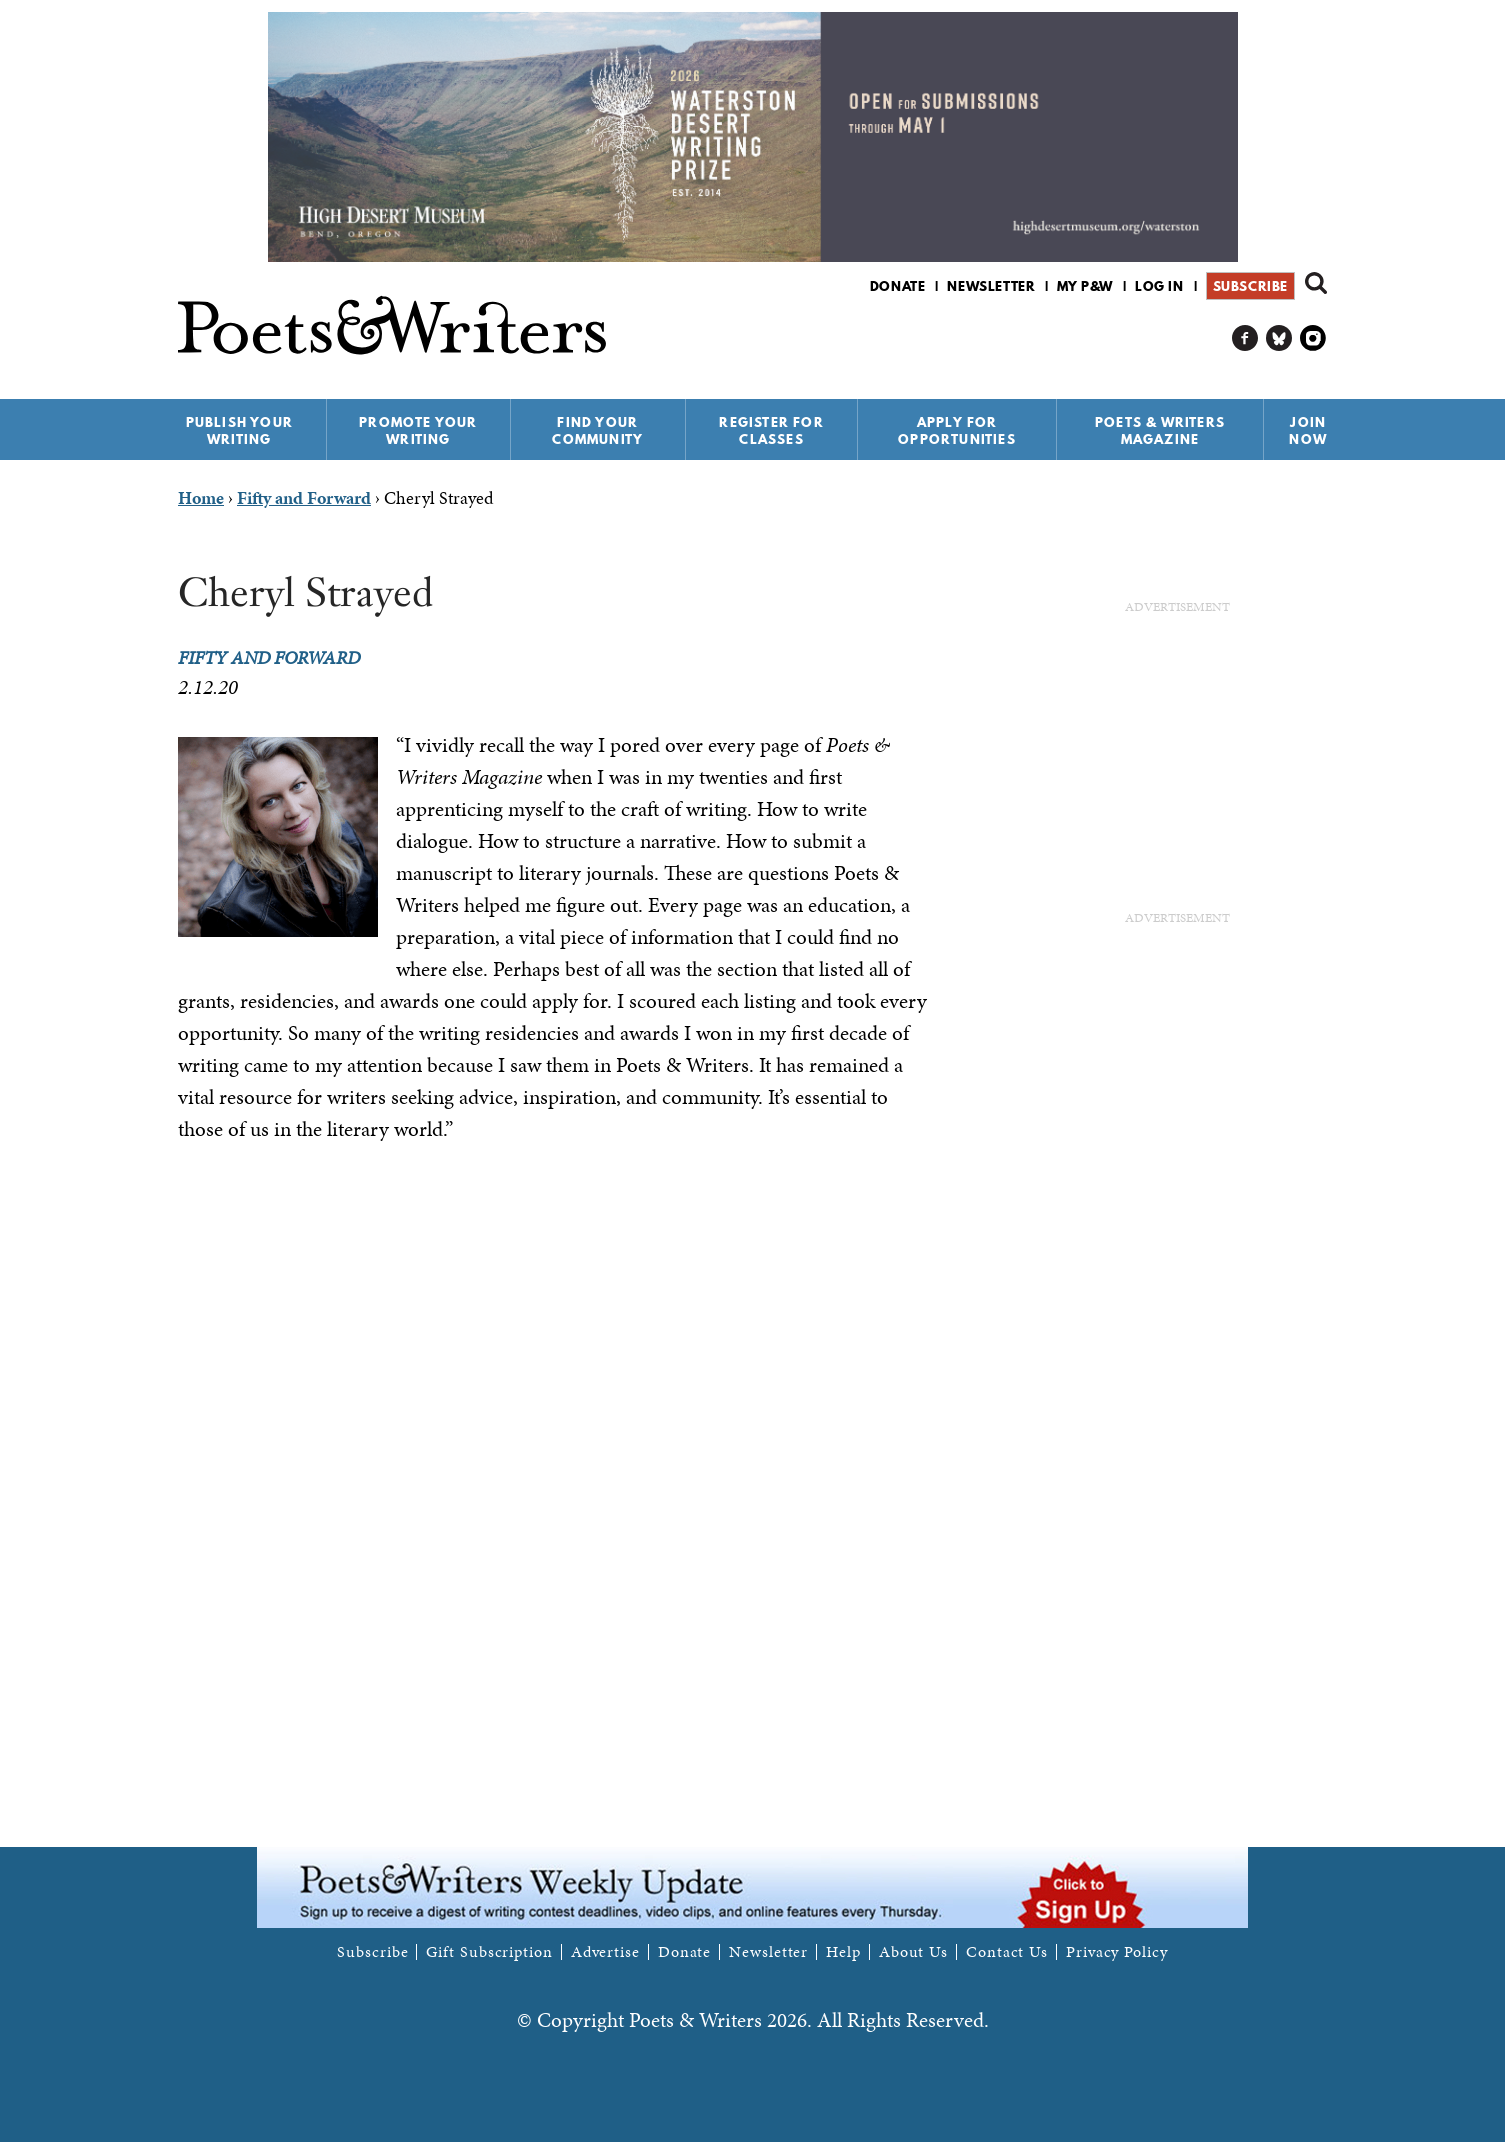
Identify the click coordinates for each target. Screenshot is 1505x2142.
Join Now (1308, 430)
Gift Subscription (489, 1952)
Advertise (605, 1952)
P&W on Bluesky (1279, 338)
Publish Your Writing (239, 430)
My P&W (1085, 286)
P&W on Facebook (1245, 338)
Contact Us (1007, 1952)
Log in (1159, 286)
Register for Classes (771, 430)
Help (843, 1952)
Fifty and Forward (269, 657)
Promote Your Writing (418, 430)
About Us (913, 1952)
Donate (898, 286)
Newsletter (991, 286)
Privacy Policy (1117, 1952)
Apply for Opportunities (957, 430)
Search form (1316, 283)
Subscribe (1250, 286)
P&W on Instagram (1313, 338)
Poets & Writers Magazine (1160, 430)
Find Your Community (597, 430)
